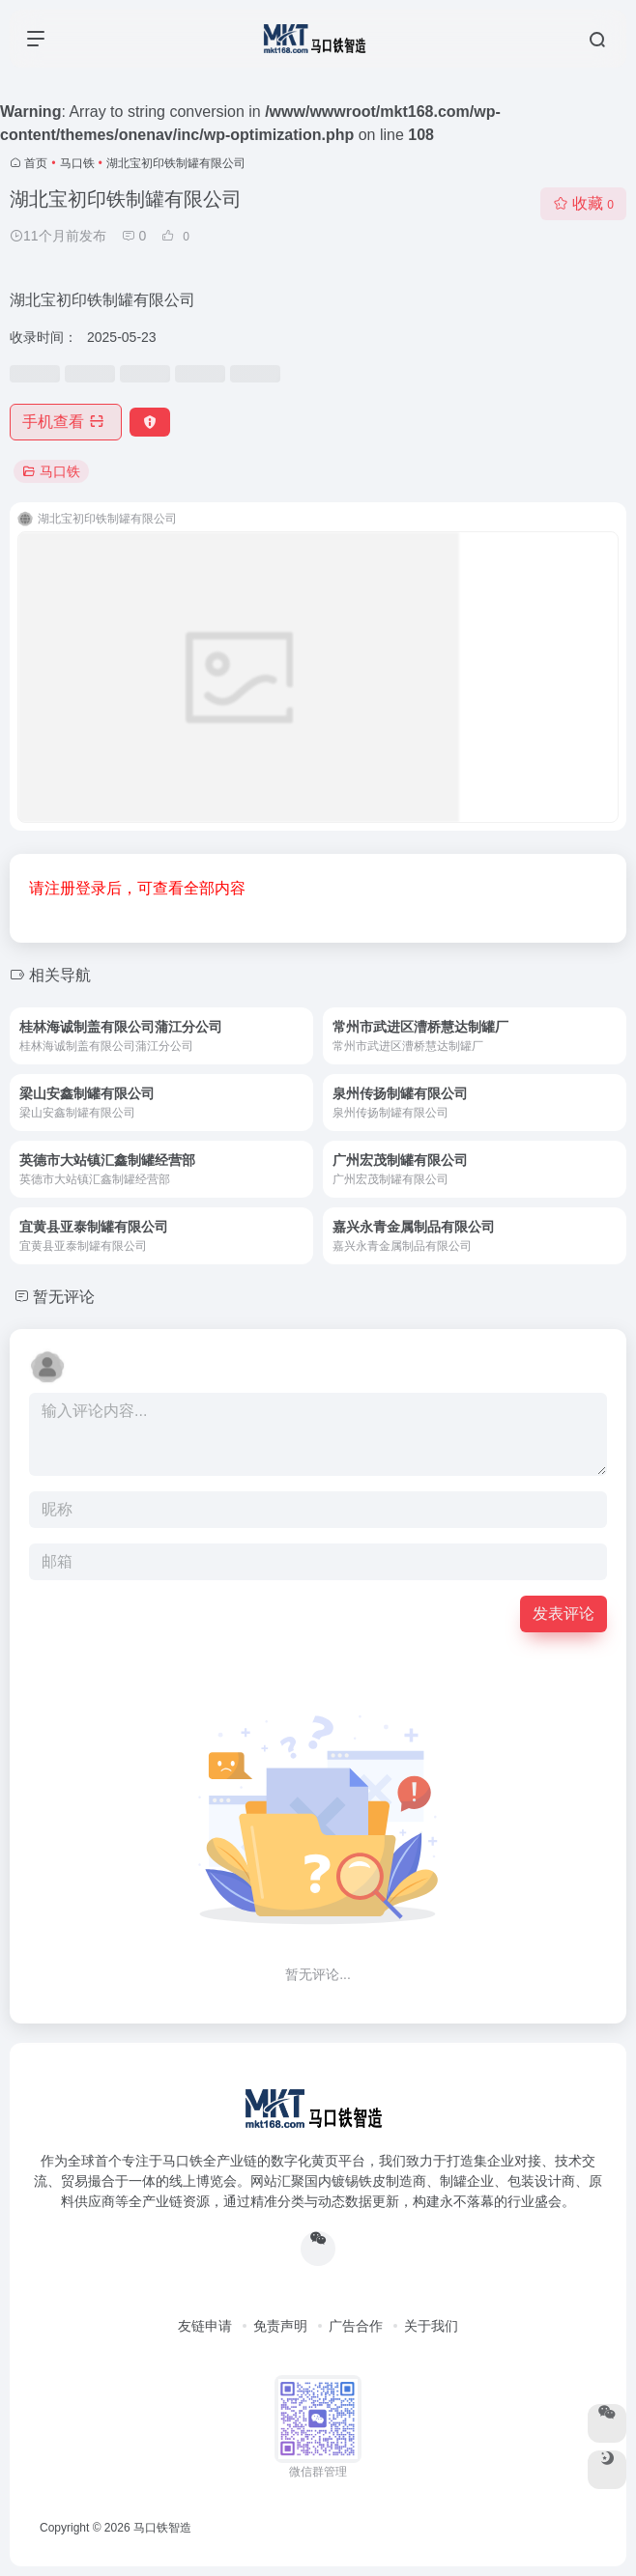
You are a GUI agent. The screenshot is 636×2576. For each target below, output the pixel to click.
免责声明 (280, 2326)
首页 (35, 163)
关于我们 (431, 2326)
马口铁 (77, 163)
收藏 (583, 203)
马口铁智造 (162, 2527)
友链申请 (205, 2326)
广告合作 (356, 2326)
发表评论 (563, 1613)
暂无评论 (64, 1296)
